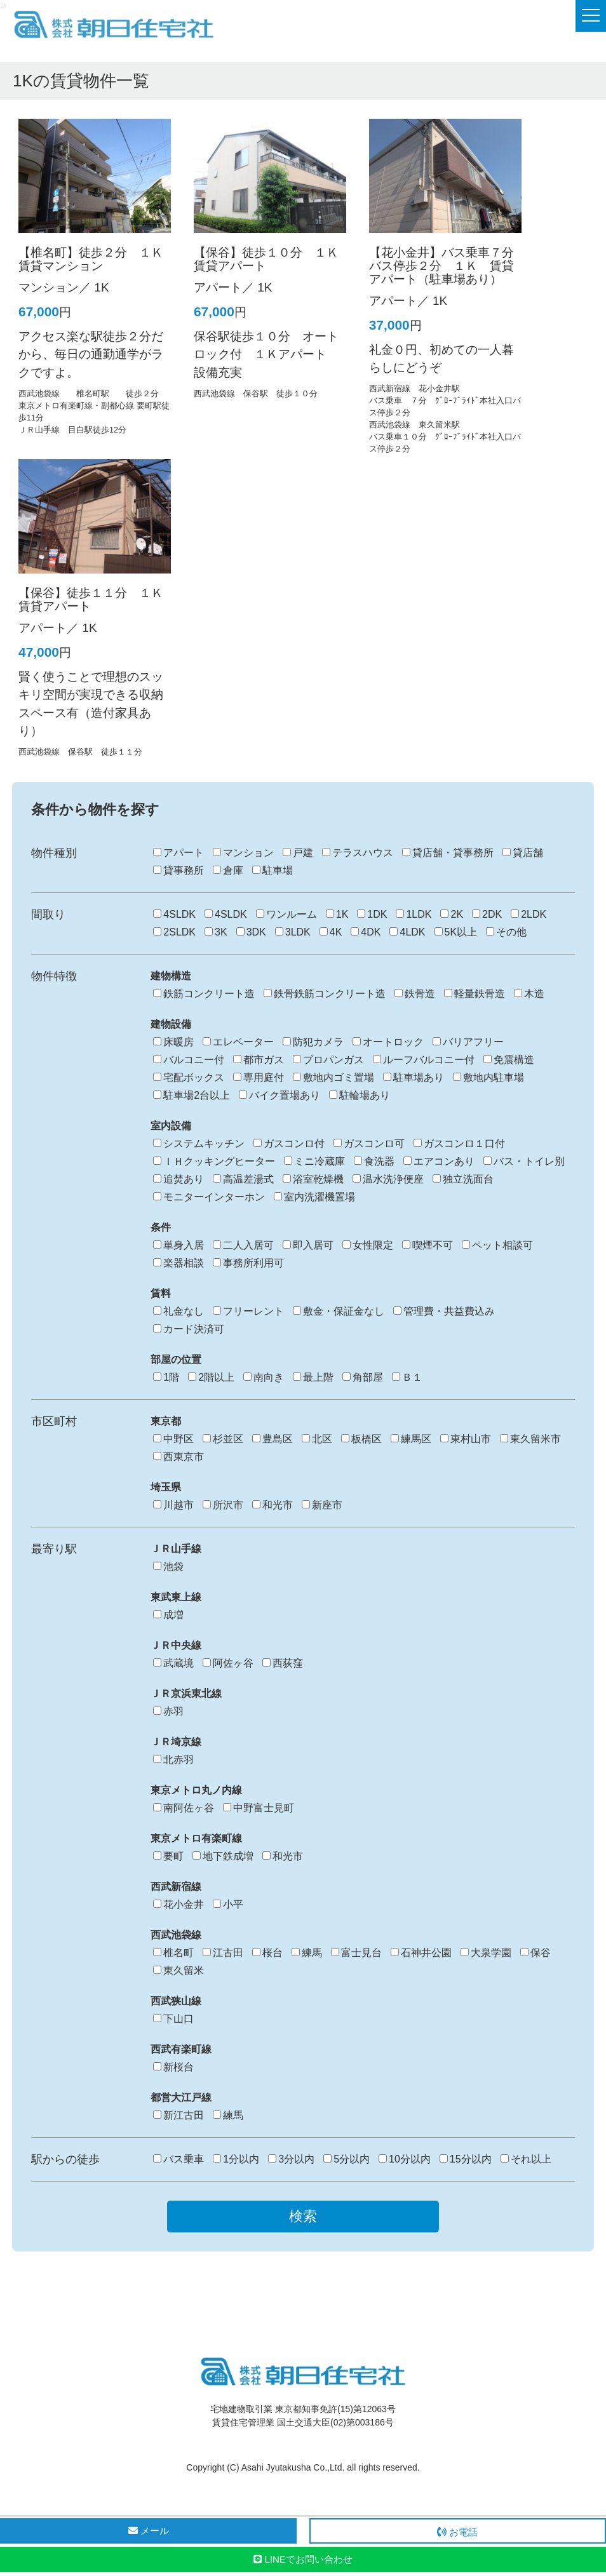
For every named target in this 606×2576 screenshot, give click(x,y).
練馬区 (411, 1438)
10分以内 (405, 2159)
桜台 (267, 1952)
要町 (168, 1856)
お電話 (457, 2531)
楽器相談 (178, 1263)
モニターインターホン (209, 1196)
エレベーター (238, 1041)
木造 (529, 993)
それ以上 (526, 2159)
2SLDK (174, 932)
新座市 (322, 1504)
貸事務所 (178, 870)
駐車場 (272, 870)
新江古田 (178, 2115)
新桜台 (173, 2067)
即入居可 (308, 1245)
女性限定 (367, 1245)
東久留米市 (530, 1438)
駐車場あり (413, 1077)
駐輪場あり (359, 1095)
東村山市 (465, 1438)
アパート (178, 852)
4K (331, 932)
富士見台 (356, 1952)
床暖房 (173, 1041)
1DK (372, 914)
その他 (506, 932)
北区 (317, 1438)
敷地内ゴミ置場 (333, 1077)
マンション (243, 852)
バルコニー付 (188, 1059)
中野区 (173, 1438)
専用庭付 (258, 1077)
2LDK (528, 914)
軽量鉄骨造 (474, 993)
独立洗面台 (463, 1179)
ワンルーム (286, 914)
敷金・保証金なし (338, 1311)
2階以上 (211, 1377)
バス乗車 (178, 2159)
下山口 (173, 2018)
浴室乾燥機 (313, 1179)
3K (216, 932)
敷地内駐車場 (488, 1077)
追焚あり (178, 1179)
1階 (166, 1377)
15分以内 (466, 2159)
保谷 (535, 1952)
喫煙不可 (427, 1245)
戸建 (298, 852)
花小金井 (178, 1904)
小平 (228, 1904)
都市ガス (258, 1059)
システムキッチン (199, 1143)
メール (148, 2530)
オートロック (388, 1041)
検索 (303, 2216)
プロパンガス (328, 1059)
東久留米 (178, 1970)
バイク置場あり (279, 1095)
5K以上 (456, 932)
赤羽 (168, 1711)
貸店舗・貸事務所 (448, 852)
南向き (263, 1377)
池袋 (168, 1566)
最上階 (313, 1377)
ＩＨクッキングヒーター (214, 1161)
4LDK (407, 932)
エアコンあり (439, 1161)
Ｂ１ (407, 1377)
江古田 (223, 1952)
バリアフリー (468, 1041)
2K (451, 914)
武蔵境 (173, 1663)
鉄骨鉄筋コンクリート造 (325, 993)
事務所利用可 (248, 1263)
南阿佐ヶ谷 (183, 1807)
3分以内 (291, 2159)
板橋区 (361, 1438)
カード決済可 (188, 1329)
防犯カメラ (313, 1041)
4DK (365, 932)
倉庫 (228, 870)
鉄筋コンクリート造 (204, 993)
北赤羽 (173, 1759)
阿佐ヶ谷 (228, 1663)
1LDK (413, 914)
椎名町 (173, 1952)
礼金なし (178, 1311)
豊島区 (272, 1438)
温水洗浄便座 (388, 1179)
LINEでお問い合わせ (303, 2559)
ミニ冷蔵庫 (314, 1161)
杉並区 (223, 1438)
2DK (487, 914)
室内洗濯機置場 (314, 1196)
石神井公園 (421, 1952)
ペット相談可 (497, 1245)
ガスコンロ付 (289, 1143)
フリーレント (248, 1311)
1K (337, 914)
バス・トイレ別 (524, 1161)
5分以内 (346, 2159)
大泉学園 (486, 1952)
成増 (168, 1614)
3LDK (293, 932)
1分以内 (236, 2159)
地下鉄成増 (222, 1856)
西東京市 (178, 1456)
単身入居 (178, 1245)
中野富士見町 (258, 1807)
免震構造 (508, 1059)
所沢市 (223, 1504)
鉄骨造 (414, 993)
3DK (251, 932)
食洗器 (374, 1161)
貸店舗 (522, 852)
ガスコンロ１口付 (459, 1143)
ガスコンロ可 (369, 1143)
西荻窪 (282, 1663)
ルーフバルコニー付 (424, 1059)
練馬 (307, 1952)
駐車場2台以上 (191, 1095)
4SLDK (174, 914)
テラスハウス (357, 852)
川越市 (173, 1504)
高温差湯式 (243, 1179)
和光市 (272, 1504)
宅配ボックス (188, 1077)
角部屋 (362, 1377)
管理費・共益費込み (444, 1311)
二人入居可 (243, 1245)
